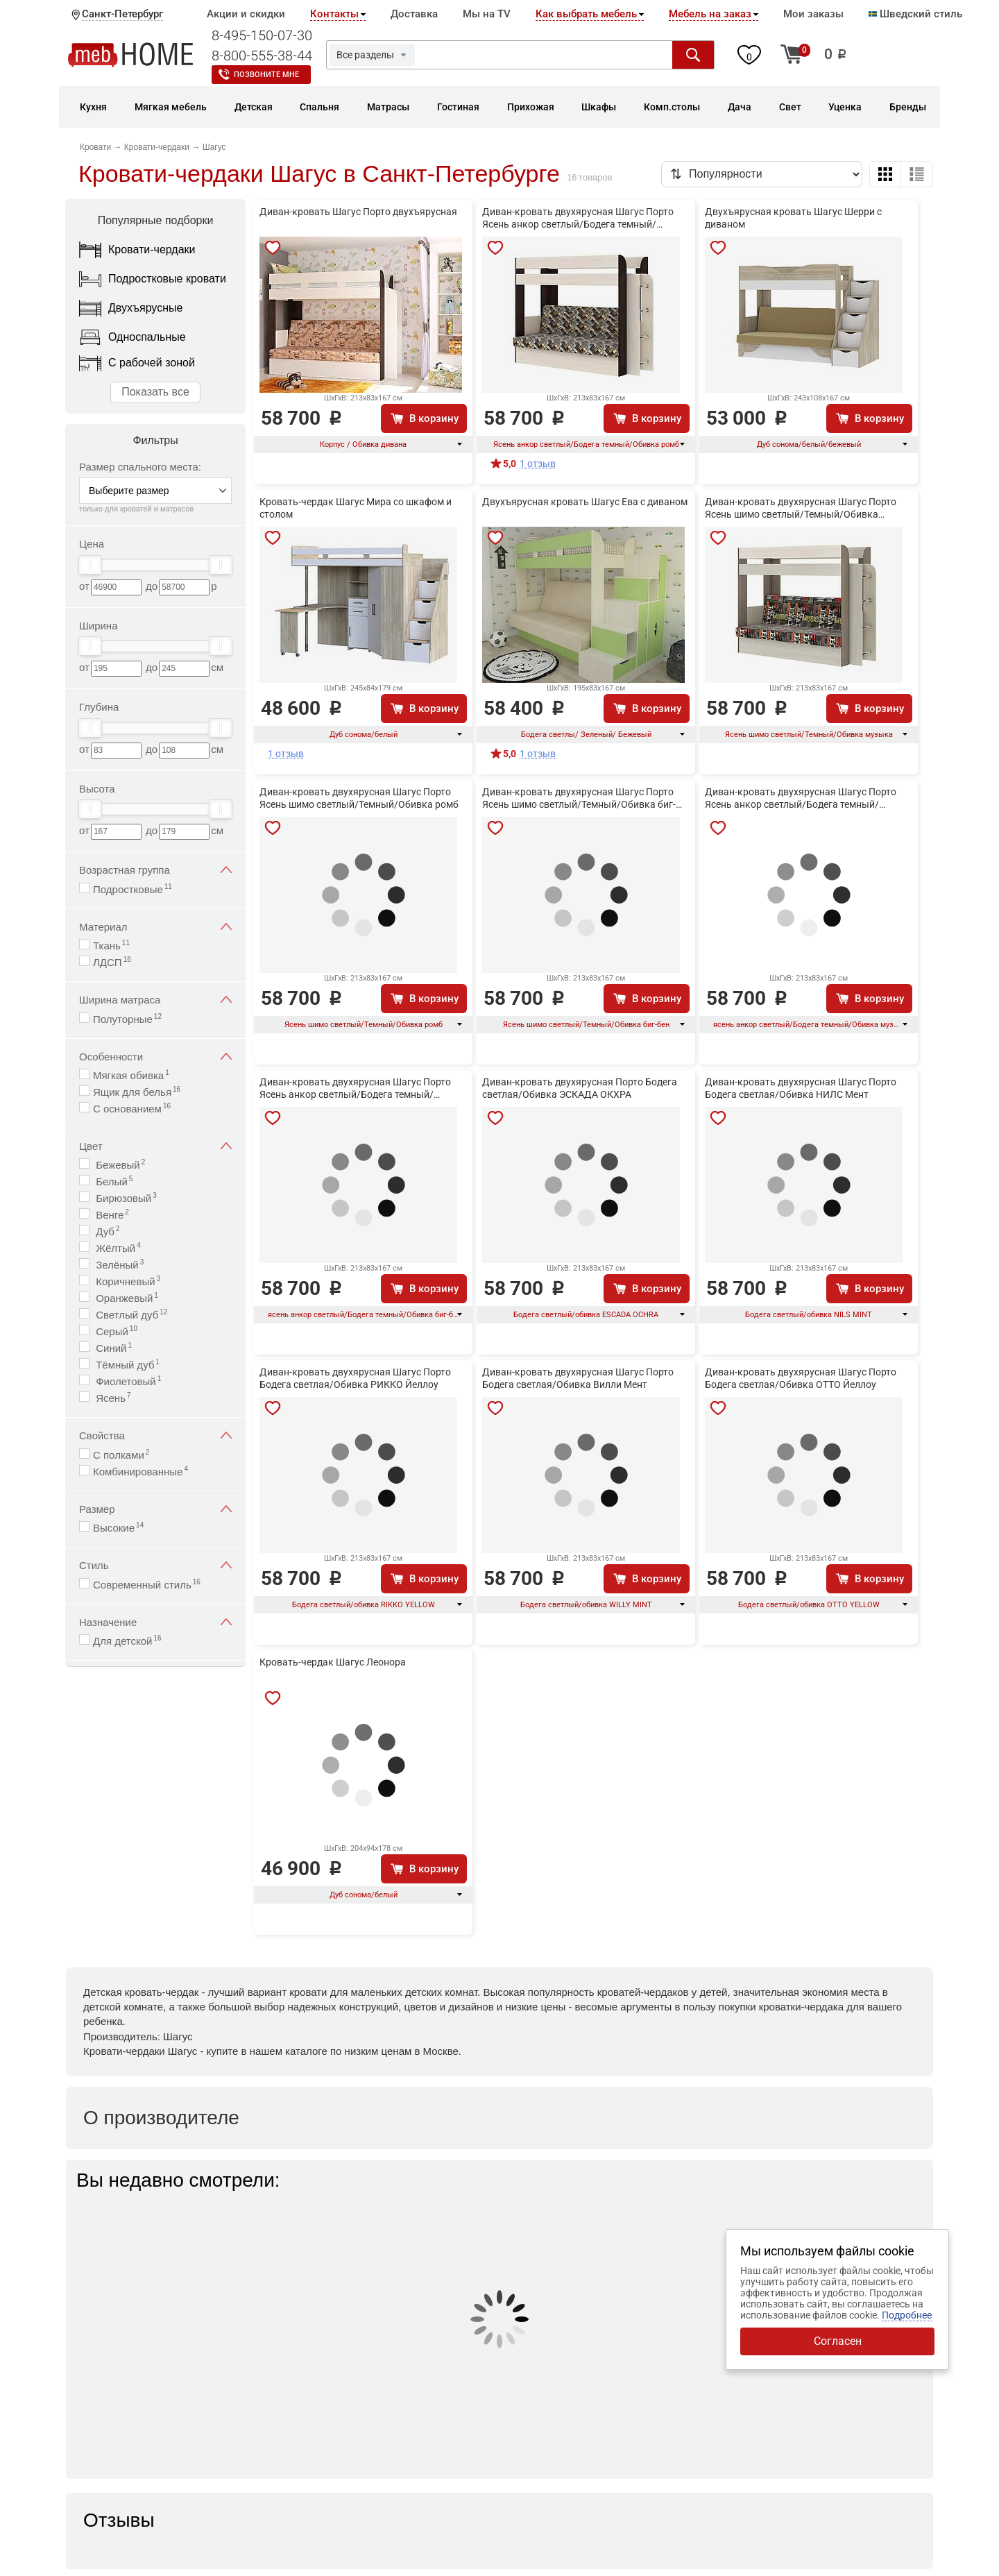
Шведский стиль (915, 14)
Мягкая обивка (131, 1075)
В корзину (434, 418)
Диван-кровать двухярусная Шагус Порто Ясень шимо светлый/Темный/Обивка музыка (800, 508)
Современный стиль (146, 1584)
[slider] (90, 565)
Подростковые (132, 889)
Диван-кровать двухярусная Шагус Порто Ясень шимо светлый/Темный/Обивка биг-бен (579, 798)
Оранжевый (125, 1297)
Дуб (106, 1231)
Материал (155, 927)
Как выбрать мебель (586, 14)
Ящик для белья (136, 1091)
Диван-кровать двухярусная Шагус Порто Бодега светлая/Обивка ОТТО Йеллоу (800, 1378)
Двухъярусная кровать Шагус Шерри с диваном (793, 218)
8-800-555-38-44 (262, 55)
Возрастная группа (155, 870)
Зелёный (118, 1264)
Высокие (118, 1527)
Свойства (155, 1435)
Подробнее (907, 2315)
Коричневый (126, 1281)
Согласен (838, 2341)
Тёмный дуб (126, 1364)
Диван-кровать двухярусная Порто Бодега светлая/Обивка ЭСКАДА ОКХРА (579, 1088)
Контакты (334, 14)
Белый (113, 1181)
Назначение (155, 1622)
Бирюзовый (125, 1197)
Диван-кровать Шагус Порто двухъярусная (358, 211)
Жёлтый (117, 1247)
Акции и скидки (246, 14)
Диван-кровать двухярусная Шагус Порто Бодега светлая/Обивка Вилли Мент (578, 1378)
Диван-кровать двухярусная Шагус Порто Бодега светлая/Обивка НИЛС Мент (800, 1088)
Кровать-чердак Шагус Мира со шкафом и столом (355, 508)
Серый (115, 1331)
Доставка (414, 14)
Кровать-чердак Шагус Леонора (332, 1662)
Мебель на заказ (710, 14)
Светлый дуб (130, 1314)
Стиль (155, 1565)
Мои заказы (813, 14)
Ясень (112, 1397)
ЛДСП (112, 961)
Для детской (127, 1640)
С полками (121, 1454)
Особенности (155, 1056)
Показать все (155, 392)
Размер (155, 1509)
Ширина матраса (155, 1000)
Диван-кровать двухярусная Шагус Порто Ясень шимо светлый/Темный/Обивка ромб (359, 798)
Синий (112, 1347)
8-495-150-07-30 (262, 35)
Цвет (155, 1146)
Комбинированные (140, 1471)
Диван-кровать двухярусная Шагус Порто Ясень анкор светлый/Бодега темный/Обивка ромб (578, 218)
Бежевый (119, 1164)
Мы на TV (487, 14)
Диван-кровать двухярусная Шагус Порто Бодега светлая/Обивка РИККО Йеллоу (355, 1378)
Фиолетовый (127, 1381)
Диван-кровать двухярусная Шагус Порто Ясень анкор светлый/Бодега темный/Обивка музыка (800, 798)
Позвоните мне (266, 74)
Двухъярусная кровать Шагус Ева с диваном (585, 501)
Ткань (111, 945)
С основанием (132, 1108)
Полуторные (127, 1018)
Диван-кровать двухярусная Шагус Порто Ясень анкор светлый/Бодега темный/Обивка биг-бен (355, 1088)
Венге (111, 1214)
